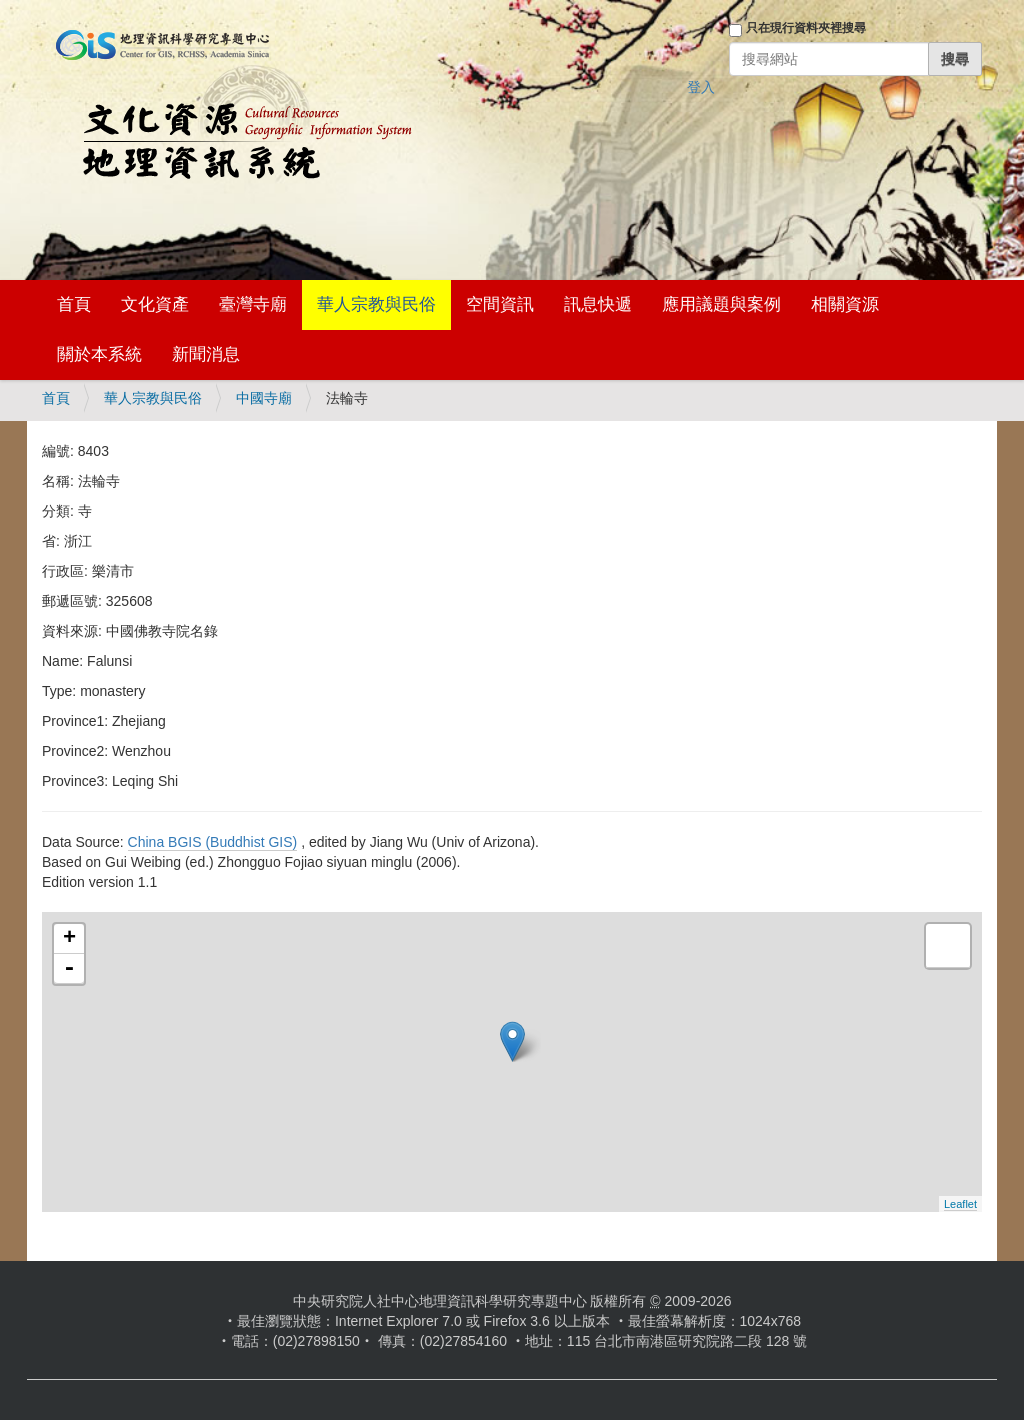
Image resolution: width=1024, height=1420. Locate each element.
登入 (701, 87)
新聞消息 (206, 354)
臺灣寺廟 (253, 304)
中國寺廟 (264, 398)
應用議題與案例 (721, 304)
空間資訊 (500, 304)
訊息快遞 (598, 304)
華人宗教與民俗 (376, 304)
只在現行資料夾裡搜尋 (806, 28)
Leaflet (960, 1204)
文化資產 (155, 304)
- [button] (69, 969)
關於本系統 (99, 354)
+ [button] (69, 939)
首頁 (74, 304)
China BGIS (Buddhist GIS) (213, 842)
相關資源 (845, 304)
